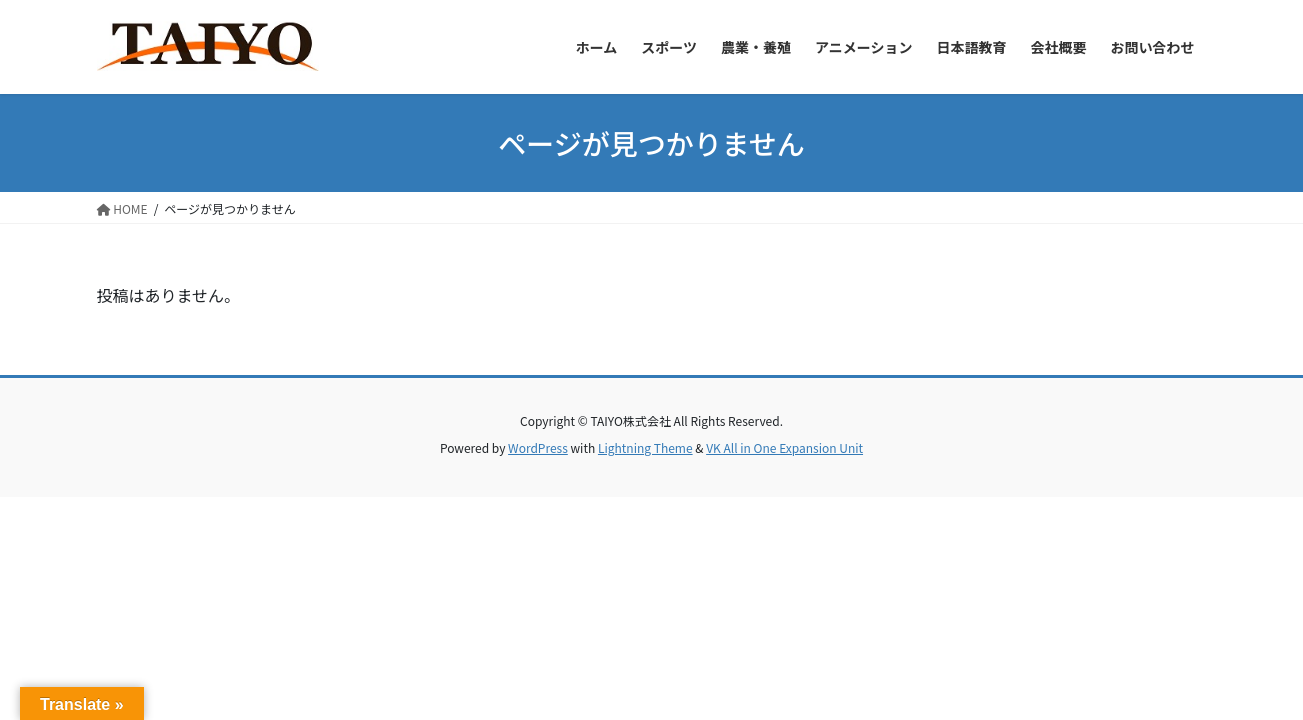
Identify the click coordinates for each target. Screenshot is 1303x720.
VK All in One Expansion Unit (784, 447)
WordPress (538, 447)
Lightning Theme (645, 447)
